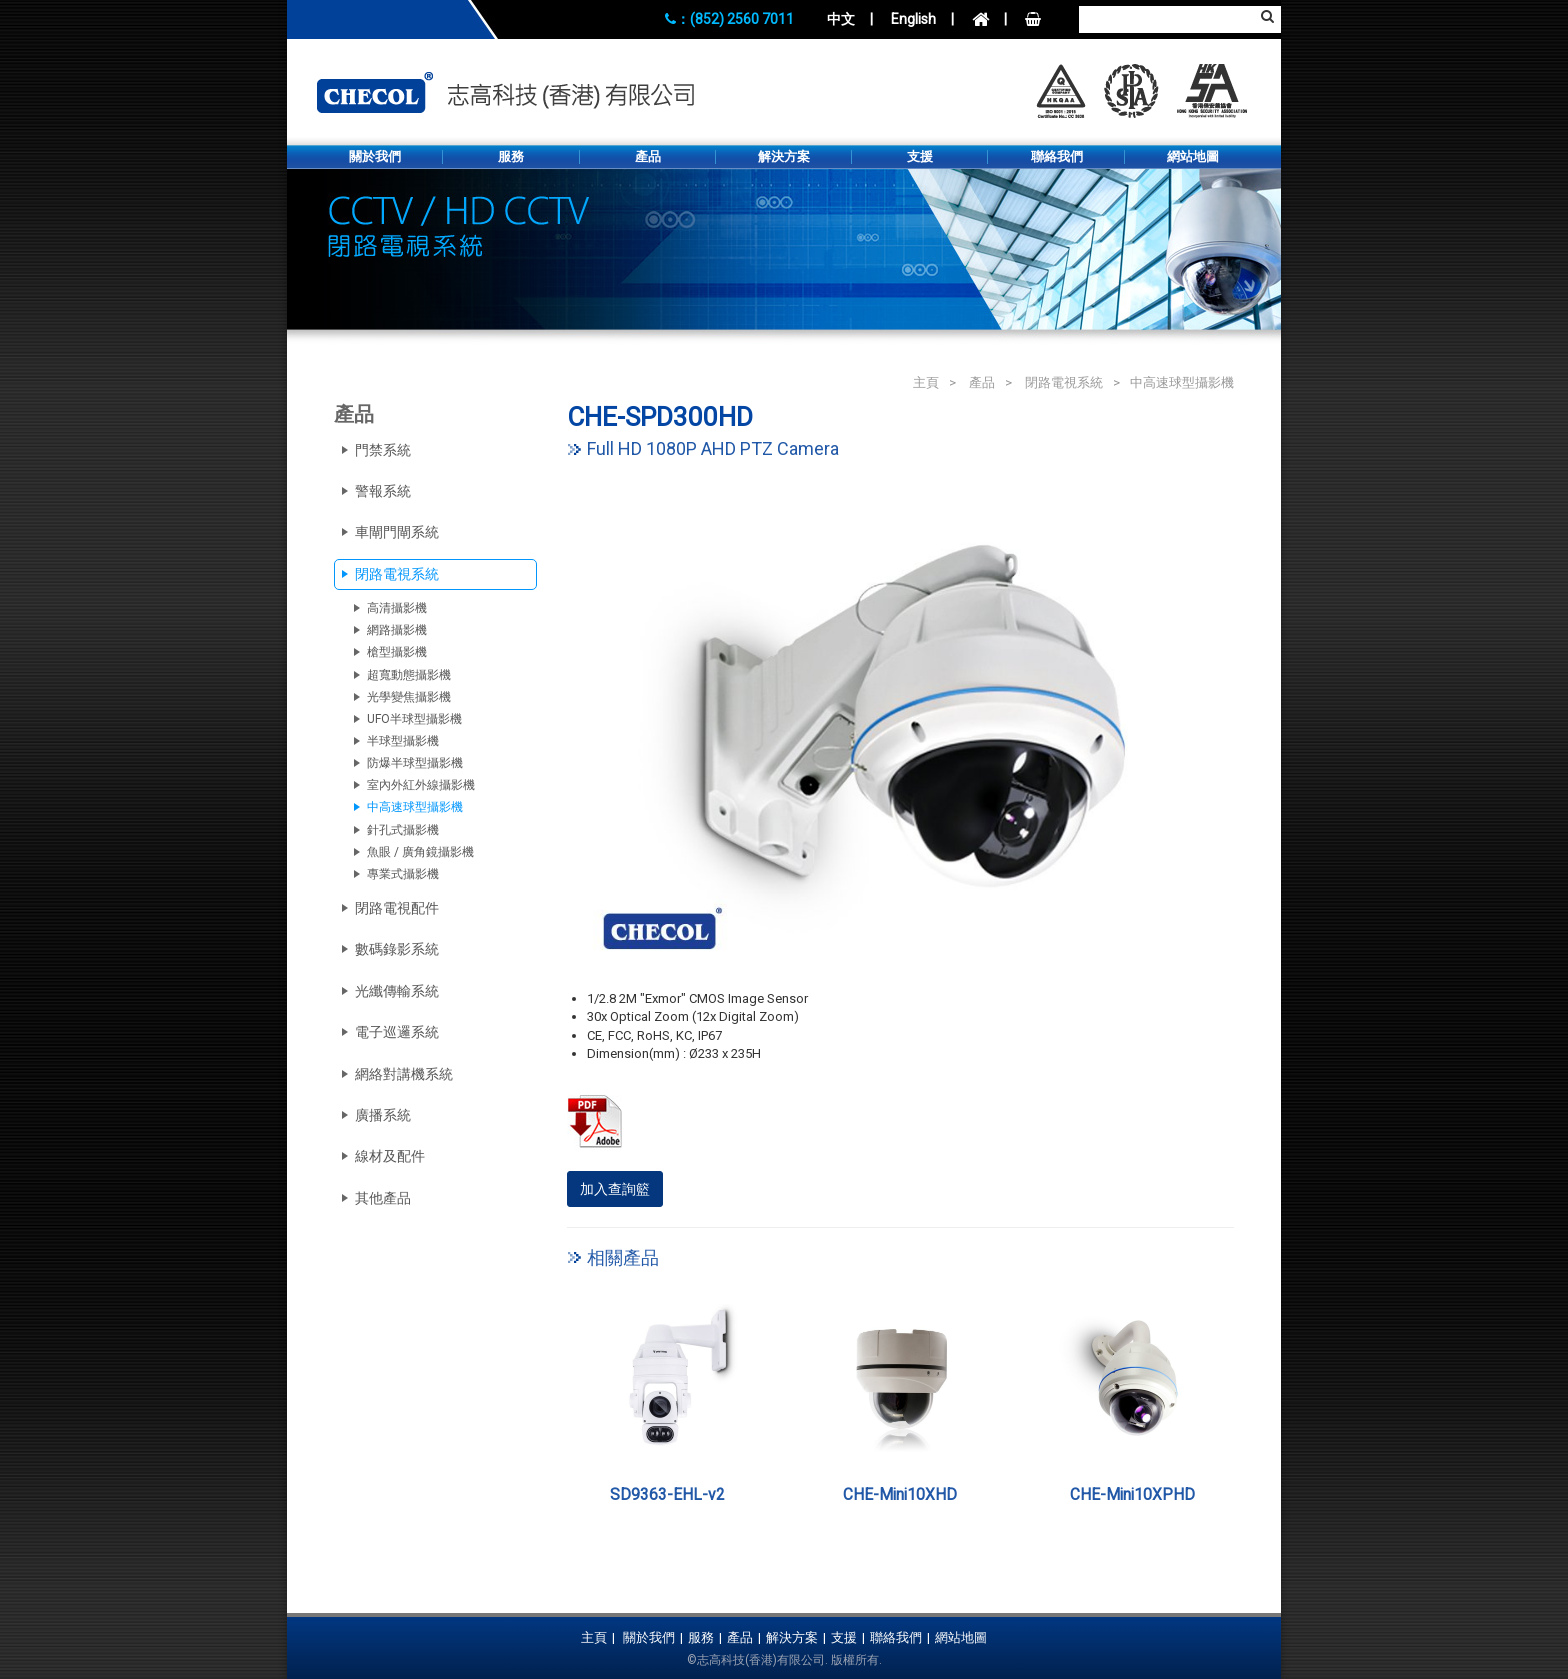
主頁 (926, 382)
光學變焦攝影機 (409, 697)
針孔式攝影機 (403, 830)
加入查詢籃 (615, 1189)
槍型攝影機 (397, 652)
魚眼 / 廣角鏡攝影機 (420, 852)
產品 (648, 156)
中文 (841, 19)
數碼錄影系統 (397, 949)
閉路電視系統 (1064, 382)
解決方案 (784, 156)
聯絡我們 (1057, 156)
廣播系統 (383, 1115)
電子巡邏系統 (397, 1032)
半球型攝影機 (403, 741)
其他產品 (383, 1198)
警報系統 (383, 491)
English (913, 19)
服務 (511, 156)
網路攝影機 (397, 630)
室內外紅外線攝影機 (421, 785)
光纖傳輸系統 (397, 991)
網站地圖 (1193, 156)
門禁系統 (383, 450)
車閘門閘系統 (397, 532)
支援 (920, 156)
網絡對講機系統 (404, 1074)
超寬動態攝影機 (409, 675)
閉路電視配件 (397, 908)
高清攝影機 (397, 608)
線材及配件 (390, 1156)
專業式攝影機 (403, 874)
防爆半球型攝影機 (415, 763)
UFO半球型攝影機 (414, 719)
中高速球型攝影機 (1182, 382)
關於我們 (375, 156)
